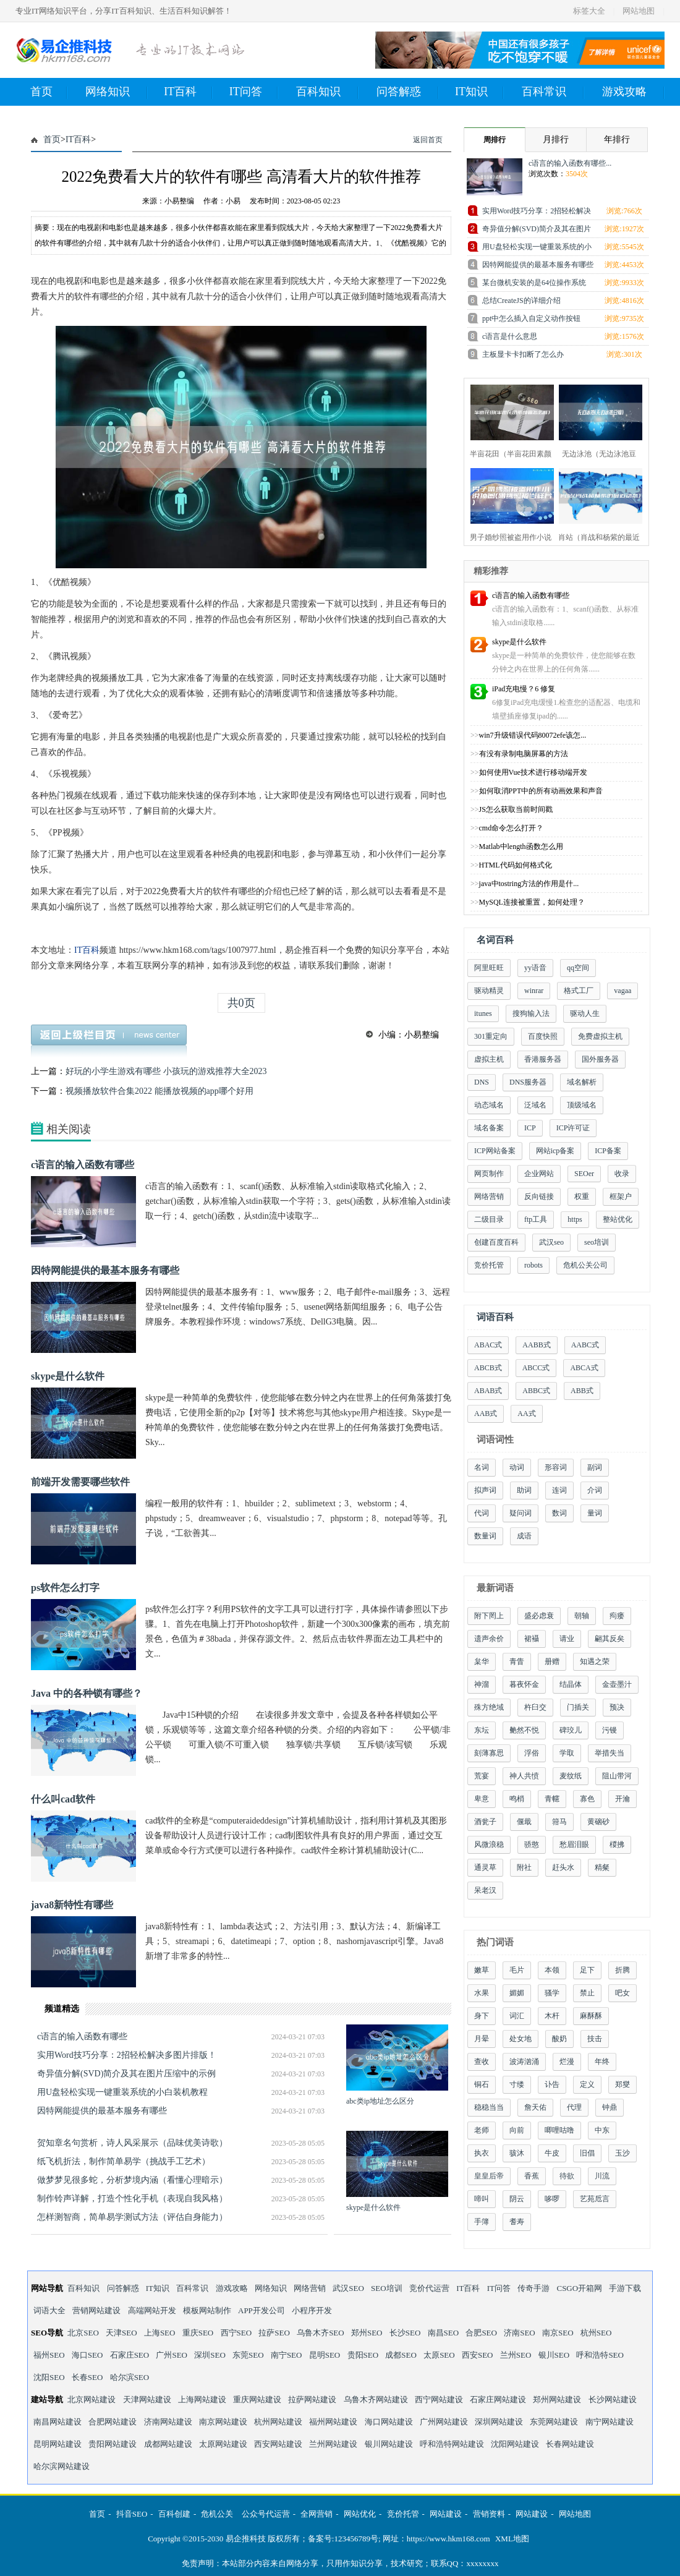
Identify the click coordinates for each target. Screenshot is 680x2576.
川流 (602, 2176)
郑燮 (622, 2084)
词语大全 (49, 2310)
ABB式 (582, 1390)
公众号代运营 (266, 2513)
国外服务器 (600, 1059)
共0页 (241, 1003)
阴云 (516, 2198)
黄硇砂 (598, 1821)
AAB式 (485, 1413)
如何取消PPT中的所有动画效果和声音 (541, 791)
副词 (594, 1467)
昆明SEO (325, 2355)
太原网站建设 (223, 2444)
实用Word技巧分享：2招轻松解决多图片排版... (536, 213)
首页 (48, 92)
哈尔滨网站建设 (61, 2466)
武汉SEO (348, 2288)
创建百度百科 (496, 1242)
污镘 (609, 1730)
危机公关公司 (585, 1265)
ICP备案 (608, 1150)
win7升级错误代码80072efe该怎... (533, 735)
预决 (617, 1707)
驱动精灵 (489, 990)
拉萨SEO (274, 2332)
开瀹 (622, 1798)
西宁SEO (236, 2332)
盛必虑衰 (539, 1615)
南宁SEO (286, 2355)
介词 (594, 1490)
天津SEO (121, 2332)
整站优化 (617, 1219)
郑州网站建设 (557, 2399)
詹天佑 (535, 2107)
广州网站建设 (444, 2421)
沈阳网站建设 (515, 2444)
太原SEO (439, 2355)
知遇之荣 (595, 1661)
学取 (566, 1753)
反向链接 (539, 1196)
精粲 (602, 1867)
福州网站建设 (333, 2421)
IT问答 (253, 92)
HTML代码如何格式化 (515, 865)
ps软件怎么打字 (65, 1587)
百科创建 (174, 2513)
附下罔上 (489, 1615)
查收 (481, 2061)
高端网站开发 (152, 2310)
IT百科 (188, 92)
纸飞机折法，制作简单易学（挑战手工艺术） (123, 2161)
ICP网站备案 (495, 1150)
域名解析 (582, 1082)
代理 (574, 2107)
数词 (559, 1513)
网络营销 (489, 1196)
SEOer (584, 1173)
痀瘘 (617, 1615)
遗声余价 (489, 1638)
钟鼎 (609, 2107)
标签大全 (589, 10)
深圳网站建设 (499, 2421)
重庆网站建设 (257, 2399)
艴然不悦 (524, 1730)
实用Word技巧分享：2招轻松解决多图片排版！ (126, 2055)
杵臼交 (535, 1707)
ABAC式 (488, 1345)
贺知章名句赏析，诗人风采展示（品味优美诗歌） (132, 2142)
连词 (559, 1490)
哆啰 (552, 2198)
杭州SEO (596, 2332)
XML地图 (512, 2538)
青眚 (516, 1661)
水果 (481, 1993)
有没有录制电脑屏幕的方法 (523, 753)
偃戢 (524, 1821)
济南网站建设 (168, 2421)
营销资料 (489, 2513)
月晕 (481, 2038)
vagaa (622, 990)
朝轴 (581, 1615)
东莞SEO (248, 2355)
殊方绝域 (489, 1707)
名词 (481, 1467)
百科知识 (327, 92)
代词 (481, 1513)
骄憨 (531, 1844)
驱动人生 (585, 1013)
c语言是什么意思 (509, 336)
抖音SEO (132, 2513)
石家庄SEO (130, 2355)
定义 (587, 2084)
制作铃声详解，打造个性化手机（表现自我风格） (132, 2198)
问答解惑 (407, 92)
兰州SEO (516, 2355)
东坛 (481, 1730)
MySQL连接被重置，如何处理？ (532, 902)
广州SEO (171, 2355)
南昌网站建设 (57, 2421)
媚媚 (516, 1993)
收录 (621, 1173)
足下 (587, 1970)
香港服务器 (542, 1059)
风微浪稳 (489, 1844)
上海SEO (160, 2332)
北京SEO (83, 2332)
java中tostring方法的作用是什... (529, 883)
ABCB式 (488, 1367)
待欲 (566, 2176)
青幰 (552, 1798)
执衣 (481, 2153)
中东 (602, 2130)
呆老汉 (485, 1890)
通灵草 (485, 1867)
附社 (524, 1867)
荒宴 (481, 1776)
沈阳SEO (49, 2377)
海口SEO (87, 2355)
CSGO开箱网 (579, 2288)
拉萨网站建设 (312, 2399)
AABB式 (536, 1345)
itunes (483, 1013)
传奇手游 (533, 2288)
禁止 (587, 1993)
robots (533, 1265)
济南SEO (519, 2332)
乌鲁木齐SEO (320, 2332)
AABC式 (585, 1345)
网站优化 (360, 2513)
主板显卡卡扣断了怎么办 (523, 354)
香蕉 (531, 2176)
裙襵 (531, 1638)
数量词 (485, 1536)
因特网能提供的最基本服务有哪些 (105, 1270)
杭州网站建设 (278, 2421)
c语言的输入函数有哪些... (570, 163)
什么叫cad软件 (63, 1799)
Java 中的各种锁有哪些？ (86, 1693)
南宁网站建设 (609, 2421)
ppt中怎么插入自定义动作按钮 (531, 318)
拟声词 (485, 1490)
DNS (481, 1082)
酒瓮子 (485, 1821)
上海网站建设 (202, 2399)
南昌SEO (443, 2332)
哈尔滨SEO (130, 2377)
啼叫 (481, 2198)
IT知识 (479, 92)
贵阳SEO (363, 2355)
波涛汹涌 (524, 2061)
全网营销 (316, 2513)
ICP (530, 1128)
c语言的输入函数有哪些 (82, 1164)
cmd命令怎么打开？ (511, 828)
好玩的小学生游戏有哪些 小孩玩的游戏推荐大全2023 (166, 1071)
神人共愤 (524, 1776)
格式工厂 (578, 990)
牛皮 (552, 2153)
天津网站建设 (147, 2399)
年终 (602, 2061)
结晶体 (570, 1684)
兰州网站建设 (333, 2444)
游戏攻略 (633, 92)
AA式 (526, 1413)
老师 (481, 2130)
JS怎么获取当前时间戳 (516, 809)
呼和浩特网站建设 (452, 2444)
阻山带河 (617, 1776)
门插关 (578, 1707)
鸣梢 (516, 1798)
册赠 (552, 1661)
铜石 (481, 2084)
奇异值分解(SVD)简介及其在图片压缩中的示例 (126, 2073)
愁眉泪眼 (574, 1844)
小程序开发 (312, 2310)
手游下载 (625, 2288)
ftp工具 (535, 1219)
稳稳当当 (489, 2107)
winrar (533, 990)
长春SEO (87, 2377)
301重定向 (491, 1036)
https (574, 1219)
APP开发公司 (261, 2310)
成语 (524, 1536)
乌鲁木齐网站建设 (376, 2399)
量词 (594, 1513)
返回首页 (428, 139)
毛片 (516, 1970)
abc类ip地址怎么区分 (380, 2101)
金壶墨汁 (617, 1684)
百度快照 (543, 1036)
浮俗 (531, 1753)
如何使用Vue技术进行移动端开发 (533, 772)
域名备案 (489, 1128)
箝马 (559, 1821)
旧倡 (587, 2153)
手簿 (481, 2221)
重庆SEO (198, 2332)
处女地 (520, 2038)
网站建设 (446, 2513)
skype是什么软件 (67, 1376)
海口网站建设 (389, 2421)
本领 (552, 1970)
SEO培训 (386, 2288)
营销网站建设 (96, 2310)
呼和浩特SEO (600, 2355)
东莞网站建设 (554, 2421)
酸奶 (559, 2038)
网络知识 (116, 92)
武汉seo (551, 1242)
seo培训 (596, 1242)
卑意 (481, 1798)
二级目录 (489, 1219)
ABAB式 (488, 1390)
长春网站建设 (570, 2444)
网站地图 (639, 10)
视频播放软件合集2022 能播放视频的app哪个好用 (159, 1091)
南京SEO (558, 2332)
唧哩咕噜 (559, 2130)
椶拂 (617, 1844)
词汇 (516, 2015)
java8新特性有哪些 (72, 1905)
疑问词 (520, 1513)
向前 (516, 2130)
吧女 (622, 1993)
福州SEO (49, 2355)
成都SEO (401, 2355)
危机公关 (217, 2513)
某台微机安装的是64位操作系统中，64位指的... (534, 284)
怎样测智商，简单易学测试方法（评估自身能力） (132, 2217)
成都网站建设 (168, 2444)
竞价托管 (489, 1265)
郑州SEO (367, 2332)
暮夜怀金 (524, 1684)
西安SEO (477, 2355)
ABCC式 (536, 1367)
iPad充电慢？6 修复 (523, 689)
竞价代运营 (429, 2288)
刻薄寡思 (489, 1753)
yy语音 (535, 967)
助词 (524, 1490)
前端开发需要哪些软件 (80, 1482)
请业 (566, 1638)
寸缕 (516, 2084)
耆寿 (516, 2221)
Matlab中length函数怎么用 (521, 846)
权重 (581, 1196)
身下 (481, 2015)
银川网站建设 (389, 2444)
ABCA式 (584, 1367)
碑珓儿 (570, 1730)
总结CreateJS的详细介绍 (521, 300)
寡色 (587, 1798)
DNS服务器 (527, 1082)
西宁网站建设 (439, 2399)
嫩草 (481, 1970)
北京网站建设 (91, 2399)
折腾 (622, 1970)
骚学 (552, 1993)
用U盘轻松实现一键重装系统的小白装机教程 (122, 2092)
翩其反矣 (609, 1638)
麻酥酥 (591, 2015)
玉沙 (622, 2153)
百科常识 (553, 92)
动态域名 (489, 1105)
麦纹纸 (570, 1776)
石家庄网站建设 (498, 2399)
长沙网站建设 (613, 2399)
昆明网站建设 (57, 2444)
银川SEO (554, 2355)
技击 (594, 2038)
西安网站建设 (278, 2444)
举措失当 (609, 1753)
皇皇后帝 (489, 2176)
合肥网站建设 (112, 2421)
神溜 (481, 1684)
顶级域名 (582, 1105)
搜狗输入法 (531, 1013)
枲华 (481, 1661)
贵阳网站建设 (112, 2444)
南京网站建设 (223, 2421)
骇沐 (516, 2153)
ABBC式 (536, 1390)
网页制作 (489, 1173)
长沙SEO (405, 2332)
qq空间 (578, 967)
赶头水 (563, 1867)
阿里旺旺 (489, 967)
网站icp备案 (555, 1150)
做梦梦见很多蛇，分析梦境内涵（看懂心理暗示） (132, 2180)
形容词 (556, 1467)
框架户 (621, 1196)
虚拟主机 (489, 1059)
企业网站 (539, 1173)
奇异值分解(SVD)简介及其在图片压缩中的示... (536, 230)
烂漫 (566, 2061)
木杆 (552, 2015)
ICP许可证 (573, 1128)
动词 (516, 1467)
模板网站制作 (207, 2310)
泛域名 (535, 1105)
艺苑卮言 (595, 2198)
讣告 (552, 2084)
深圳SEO (210, 2355)
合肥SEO (481, 2332)
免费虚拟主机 (600, 1036)
